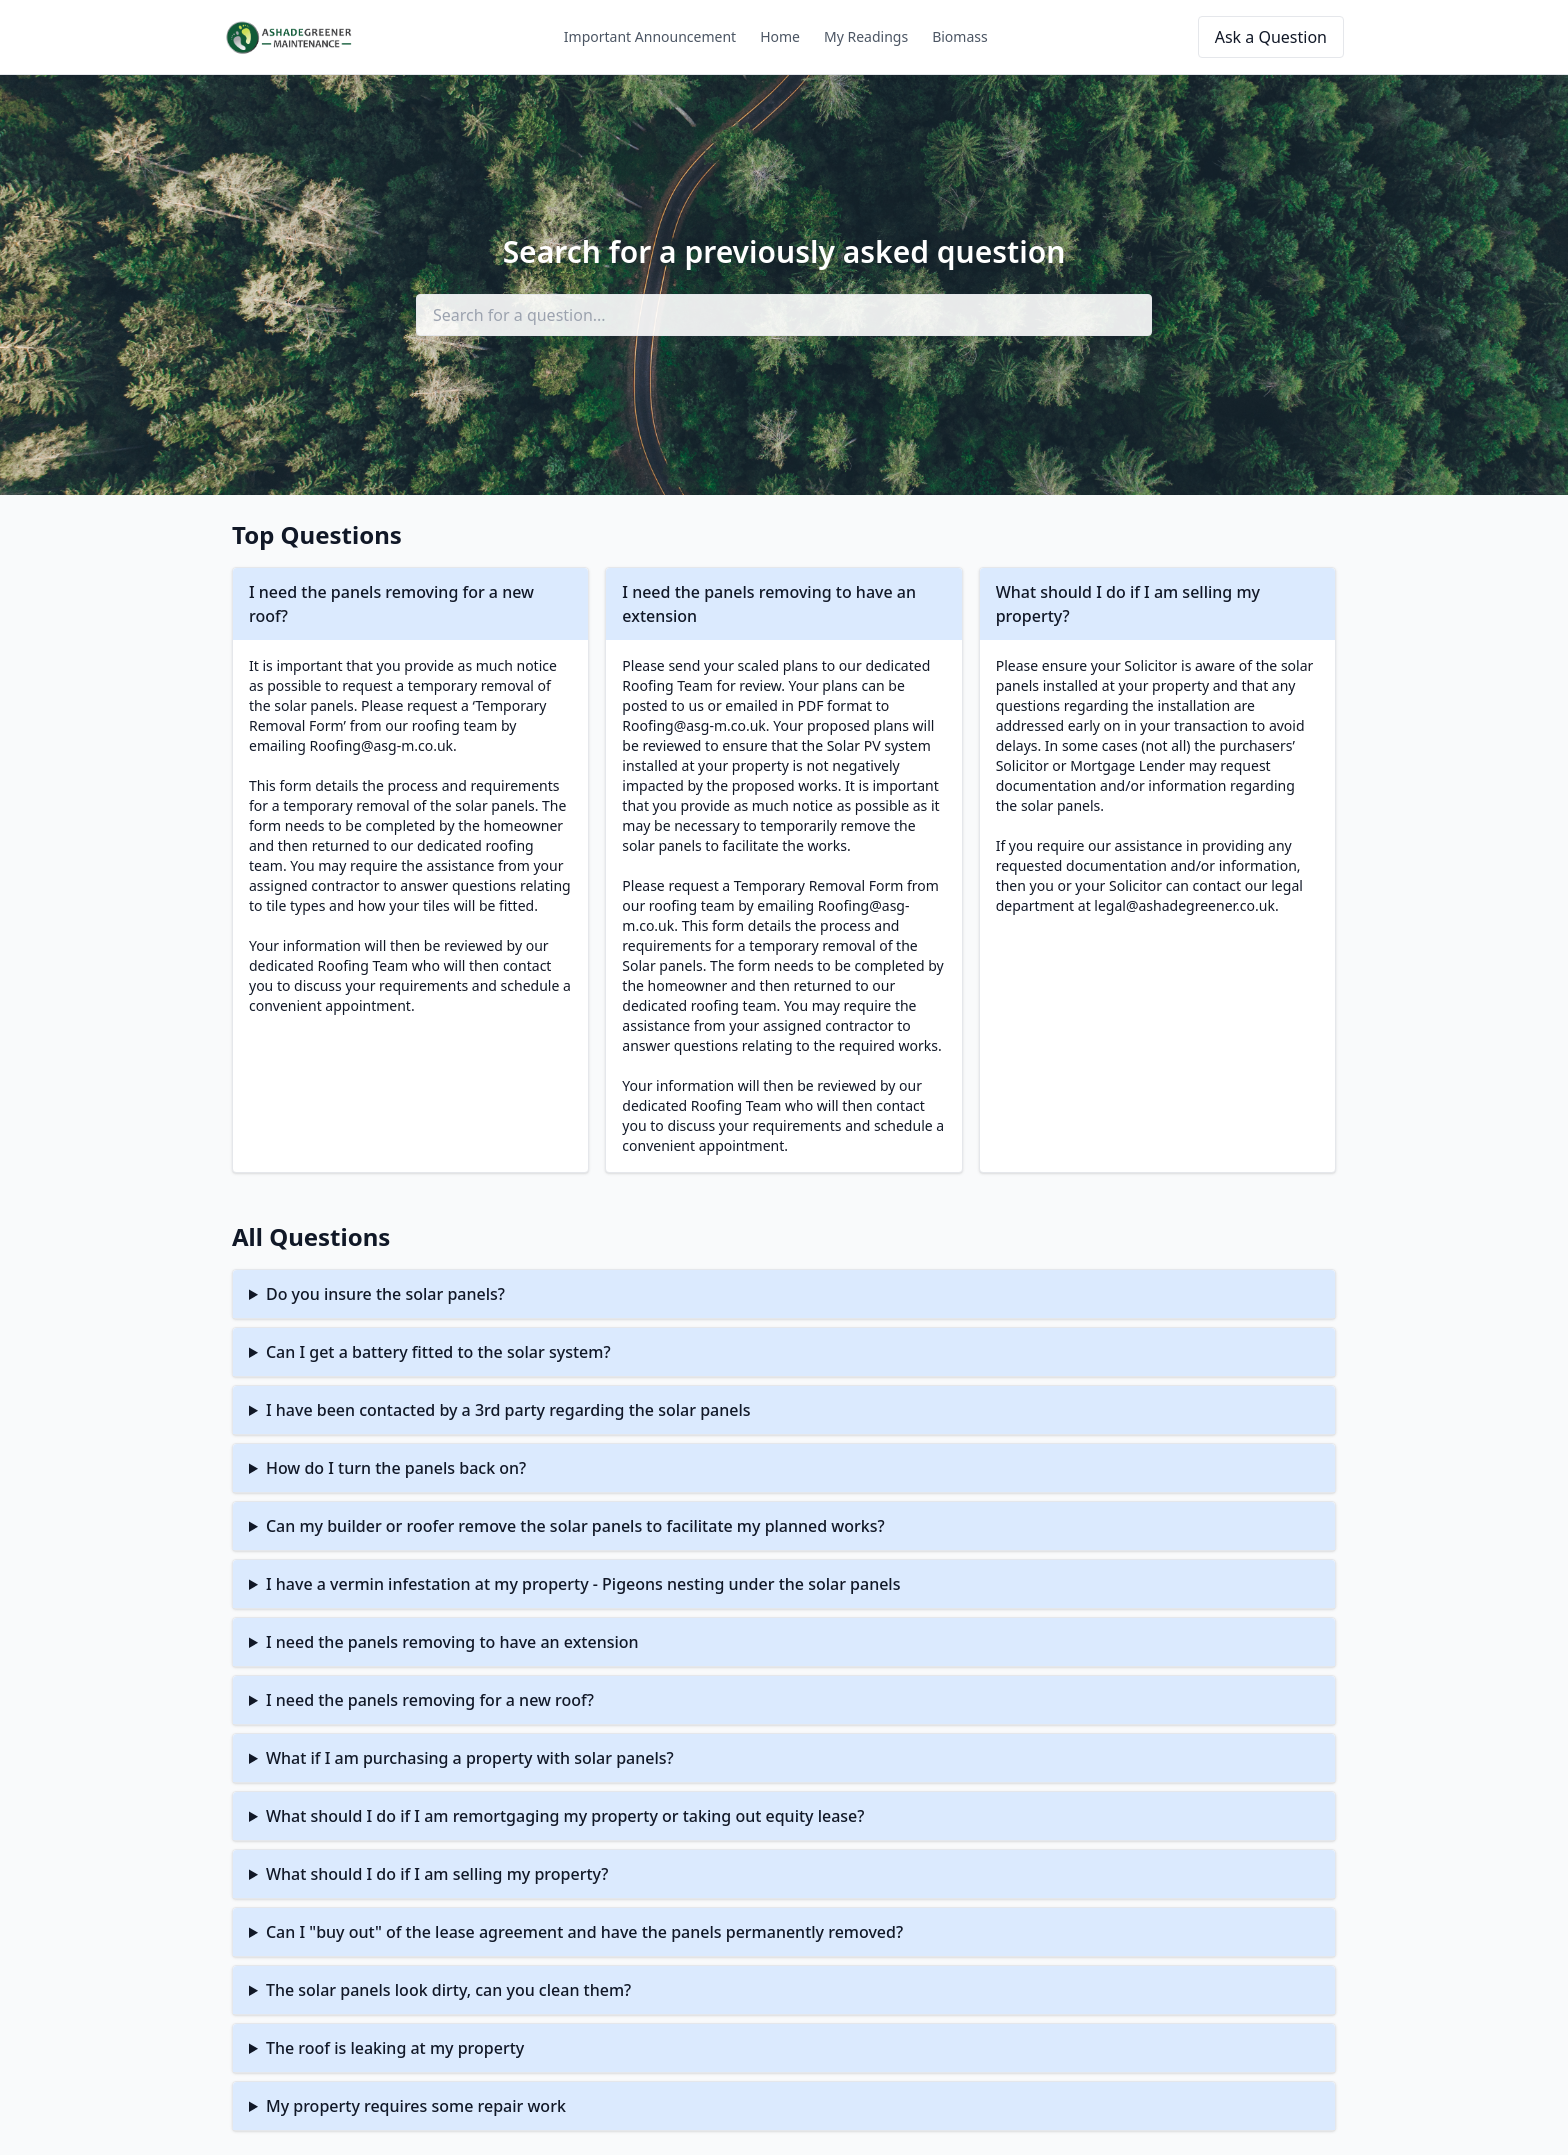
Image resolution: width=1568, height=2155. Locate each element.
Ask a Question (1271, 37)
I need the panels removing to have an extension (452, 1642)
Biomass (960, 36)
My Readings (866, 36)
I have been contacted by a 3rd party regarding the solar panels (508, 1410)
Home (780, 36)
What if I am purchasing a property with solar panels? (470, 1758)
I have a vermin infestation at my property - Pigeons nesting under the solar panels (583, 1584)
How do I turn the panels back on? (396, 1468)
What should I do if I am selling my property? (437, 1874)
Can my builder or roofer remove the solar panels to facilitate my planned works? (575, 1526)
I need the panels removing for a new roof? (430, 1700)
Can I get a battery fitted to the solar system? (438, 1352)
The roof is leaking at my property (395, 2048)
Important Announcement (650, 36)
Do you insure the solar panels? (385, 1294)
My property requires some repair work (416, 2106)
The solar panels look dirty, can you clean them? (448, 1990)
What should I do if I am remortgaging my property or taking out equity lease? (565, 1816)
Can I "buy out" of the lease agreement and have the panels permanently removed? (584, 1932)
